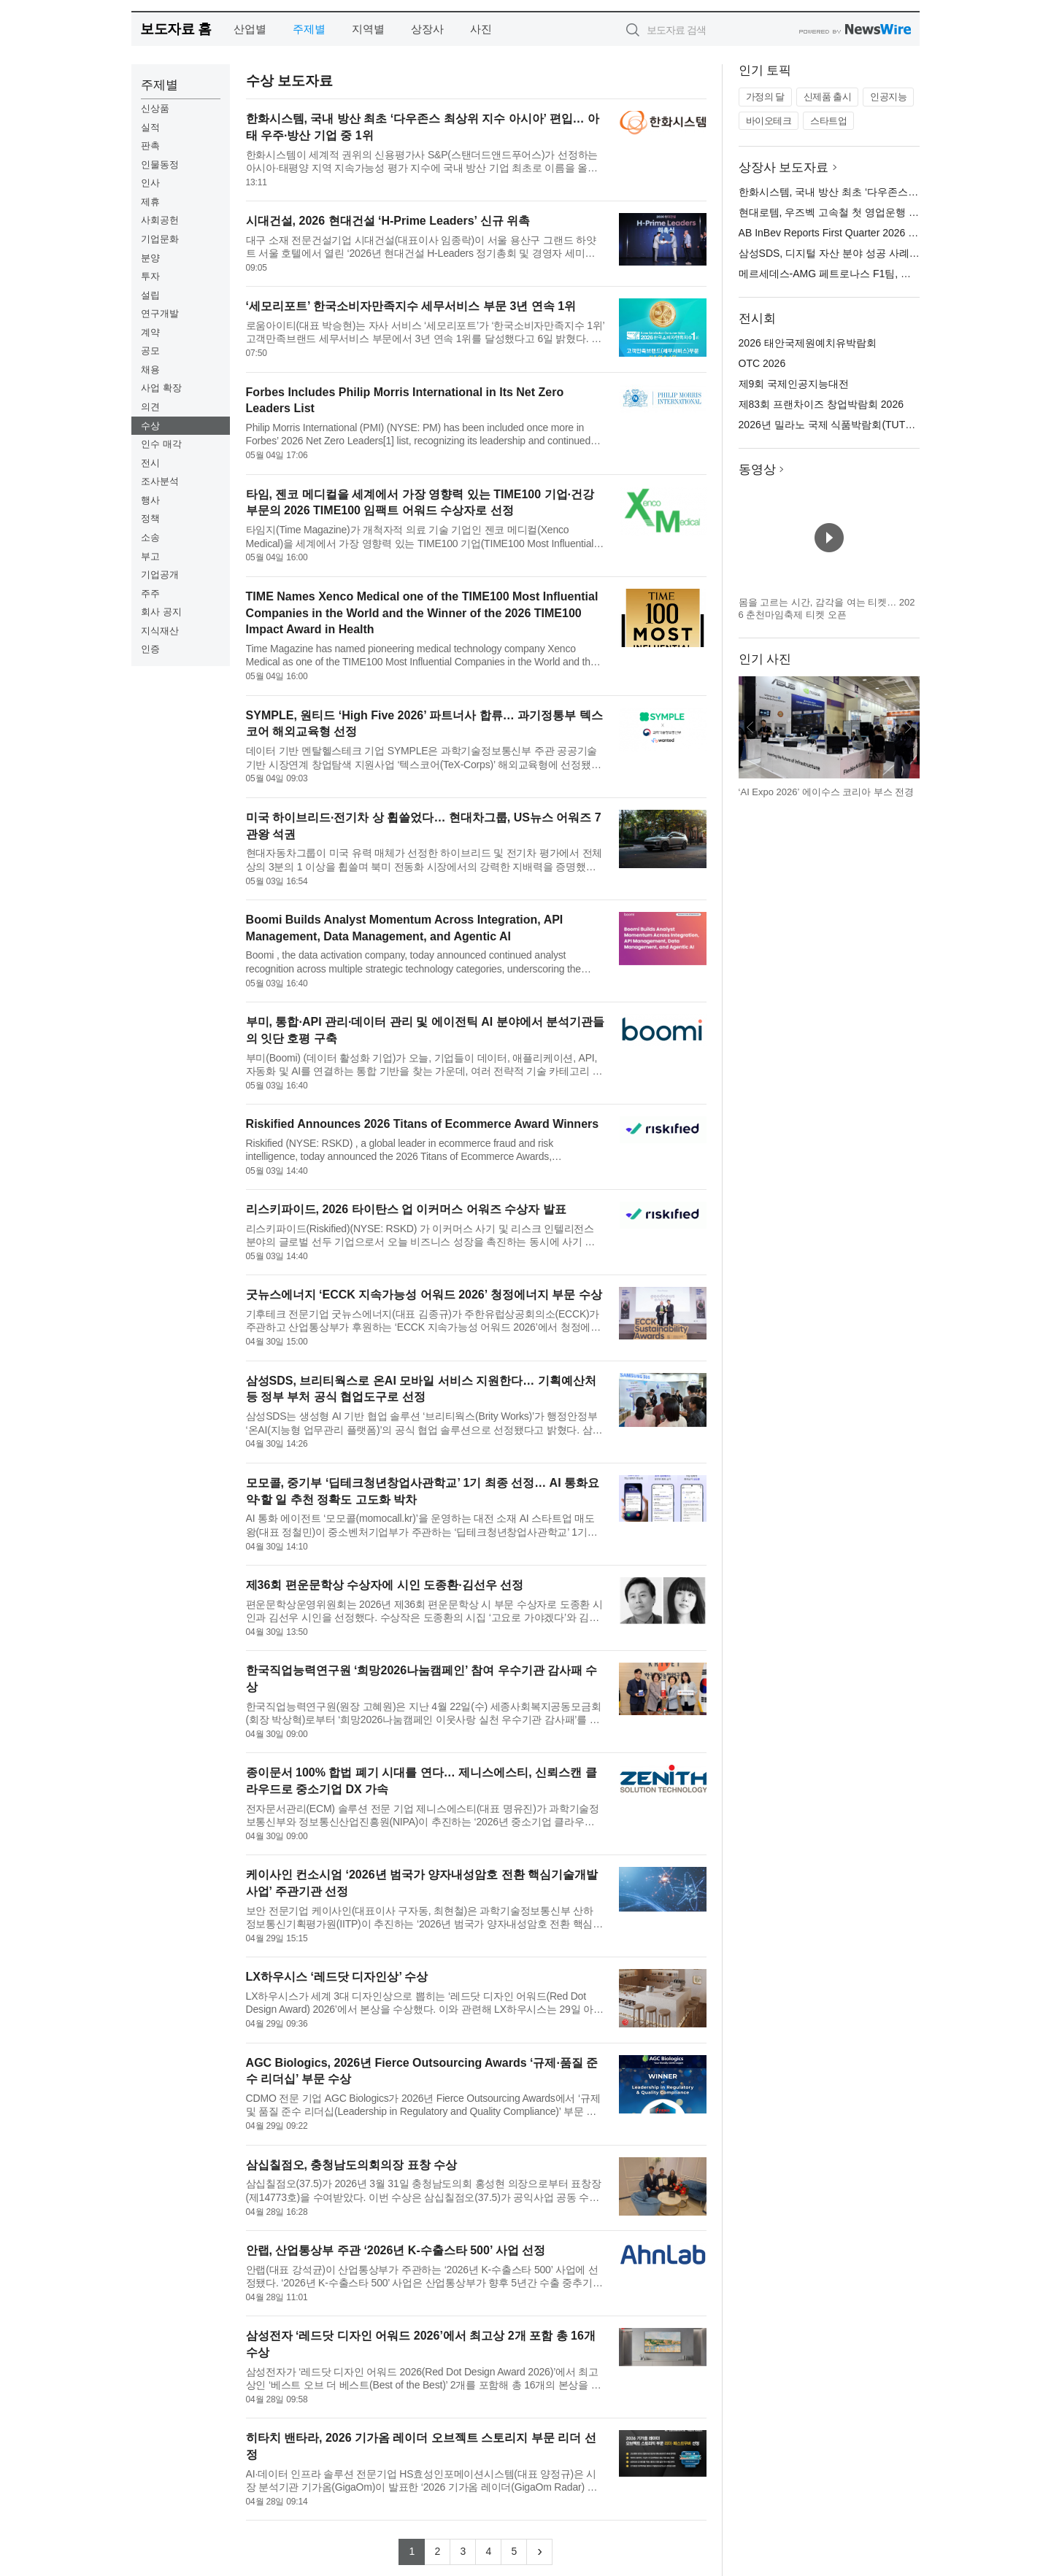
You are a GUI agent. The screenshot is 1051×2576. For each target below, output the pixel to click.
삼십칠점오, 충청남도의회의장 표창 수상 (352, 2165)
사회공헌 (160, 219)
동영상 (757, 469)
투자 (150, 276)
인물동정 (160, 164)
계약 (150, 332)
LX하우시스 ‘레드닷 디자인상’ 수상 (337, 1976)
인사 (150, 182)
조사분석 (160, 481)
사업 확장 (161, 387)
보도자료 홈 (175, 28)
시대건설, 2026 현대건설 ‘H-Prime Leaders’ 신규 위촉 (388, 220)
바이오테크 (769, 120)
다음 (908, 727)
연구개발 (160, 313)
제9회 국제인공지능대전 (794, 384)
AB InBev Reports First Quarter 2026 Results (840, 233)
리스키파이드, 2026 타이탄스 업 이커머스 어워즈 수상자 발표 (406, 1209)
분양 (150, 257)
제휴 (150, 201)
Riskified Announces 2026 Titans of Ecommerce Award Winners (422, 1124)
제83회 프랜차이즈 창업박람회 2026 (821, 404)
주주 (150, 593)
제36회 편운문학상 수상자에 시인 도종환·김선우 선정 (384, 1585)
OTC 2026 (762, 363)
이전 (750, 727)
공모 (150, 350)
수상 (150, 425)
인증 (150, 648)
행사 (150, 500)
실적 (150, 127)
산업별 (250, 29)
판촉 (150, 145)
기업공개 (160, 574)
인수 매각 (161, 443)
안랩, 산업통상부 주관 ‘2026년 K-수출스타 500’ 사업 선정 (396, 2250)
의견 (150, 406)
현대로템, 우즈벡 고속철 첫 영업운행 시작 (834, 212)
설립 (150, 295)
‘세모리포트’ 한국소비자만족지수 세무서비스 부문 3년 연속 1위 (411, 306)
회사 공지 (161, 611)
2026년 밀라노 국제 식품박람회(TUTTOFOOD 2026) (858, 424)
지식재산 (160, 630)
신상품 (155, 108)
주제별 (309, 29)
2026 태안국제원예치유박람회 (808, 343)
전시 (150, 462)
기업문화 (160, 238)
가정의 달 (765, 96)
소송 (150, 537)
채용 (150, 369)
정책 (150, 518)
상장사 (427, 29)
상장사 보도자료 (784, 167)
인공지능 (888, 96)
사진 (481, 29)
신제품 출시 (828, 96)
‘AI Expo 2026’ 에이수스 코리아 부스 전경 (827, 791)
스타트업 (828, 120)
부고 (150, 556)
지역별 (368, 29)
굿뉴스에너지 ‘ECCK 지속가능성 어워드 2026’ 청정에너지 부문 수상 (424, 1294)
